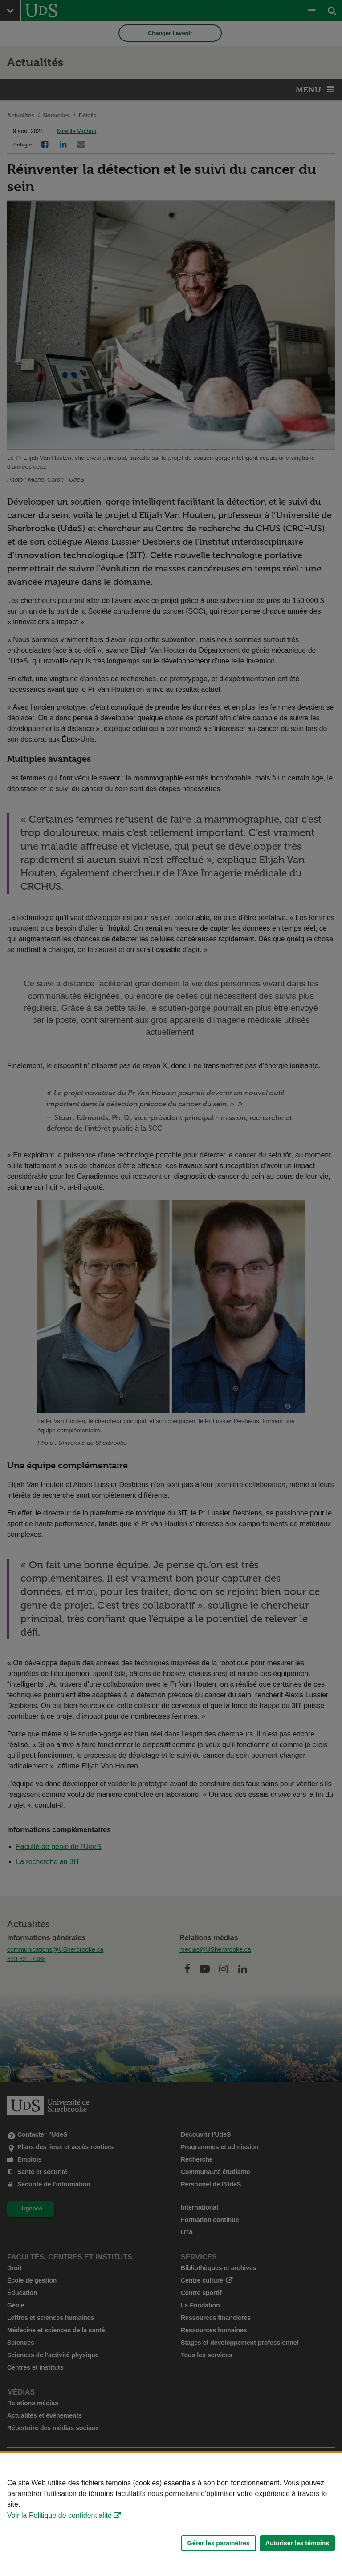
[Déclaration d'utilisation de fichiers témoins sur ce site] (171, 2514)
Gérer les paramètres (218, 2543)
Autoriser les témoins (297, 2543)
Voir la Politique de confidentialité (59, 2515)
